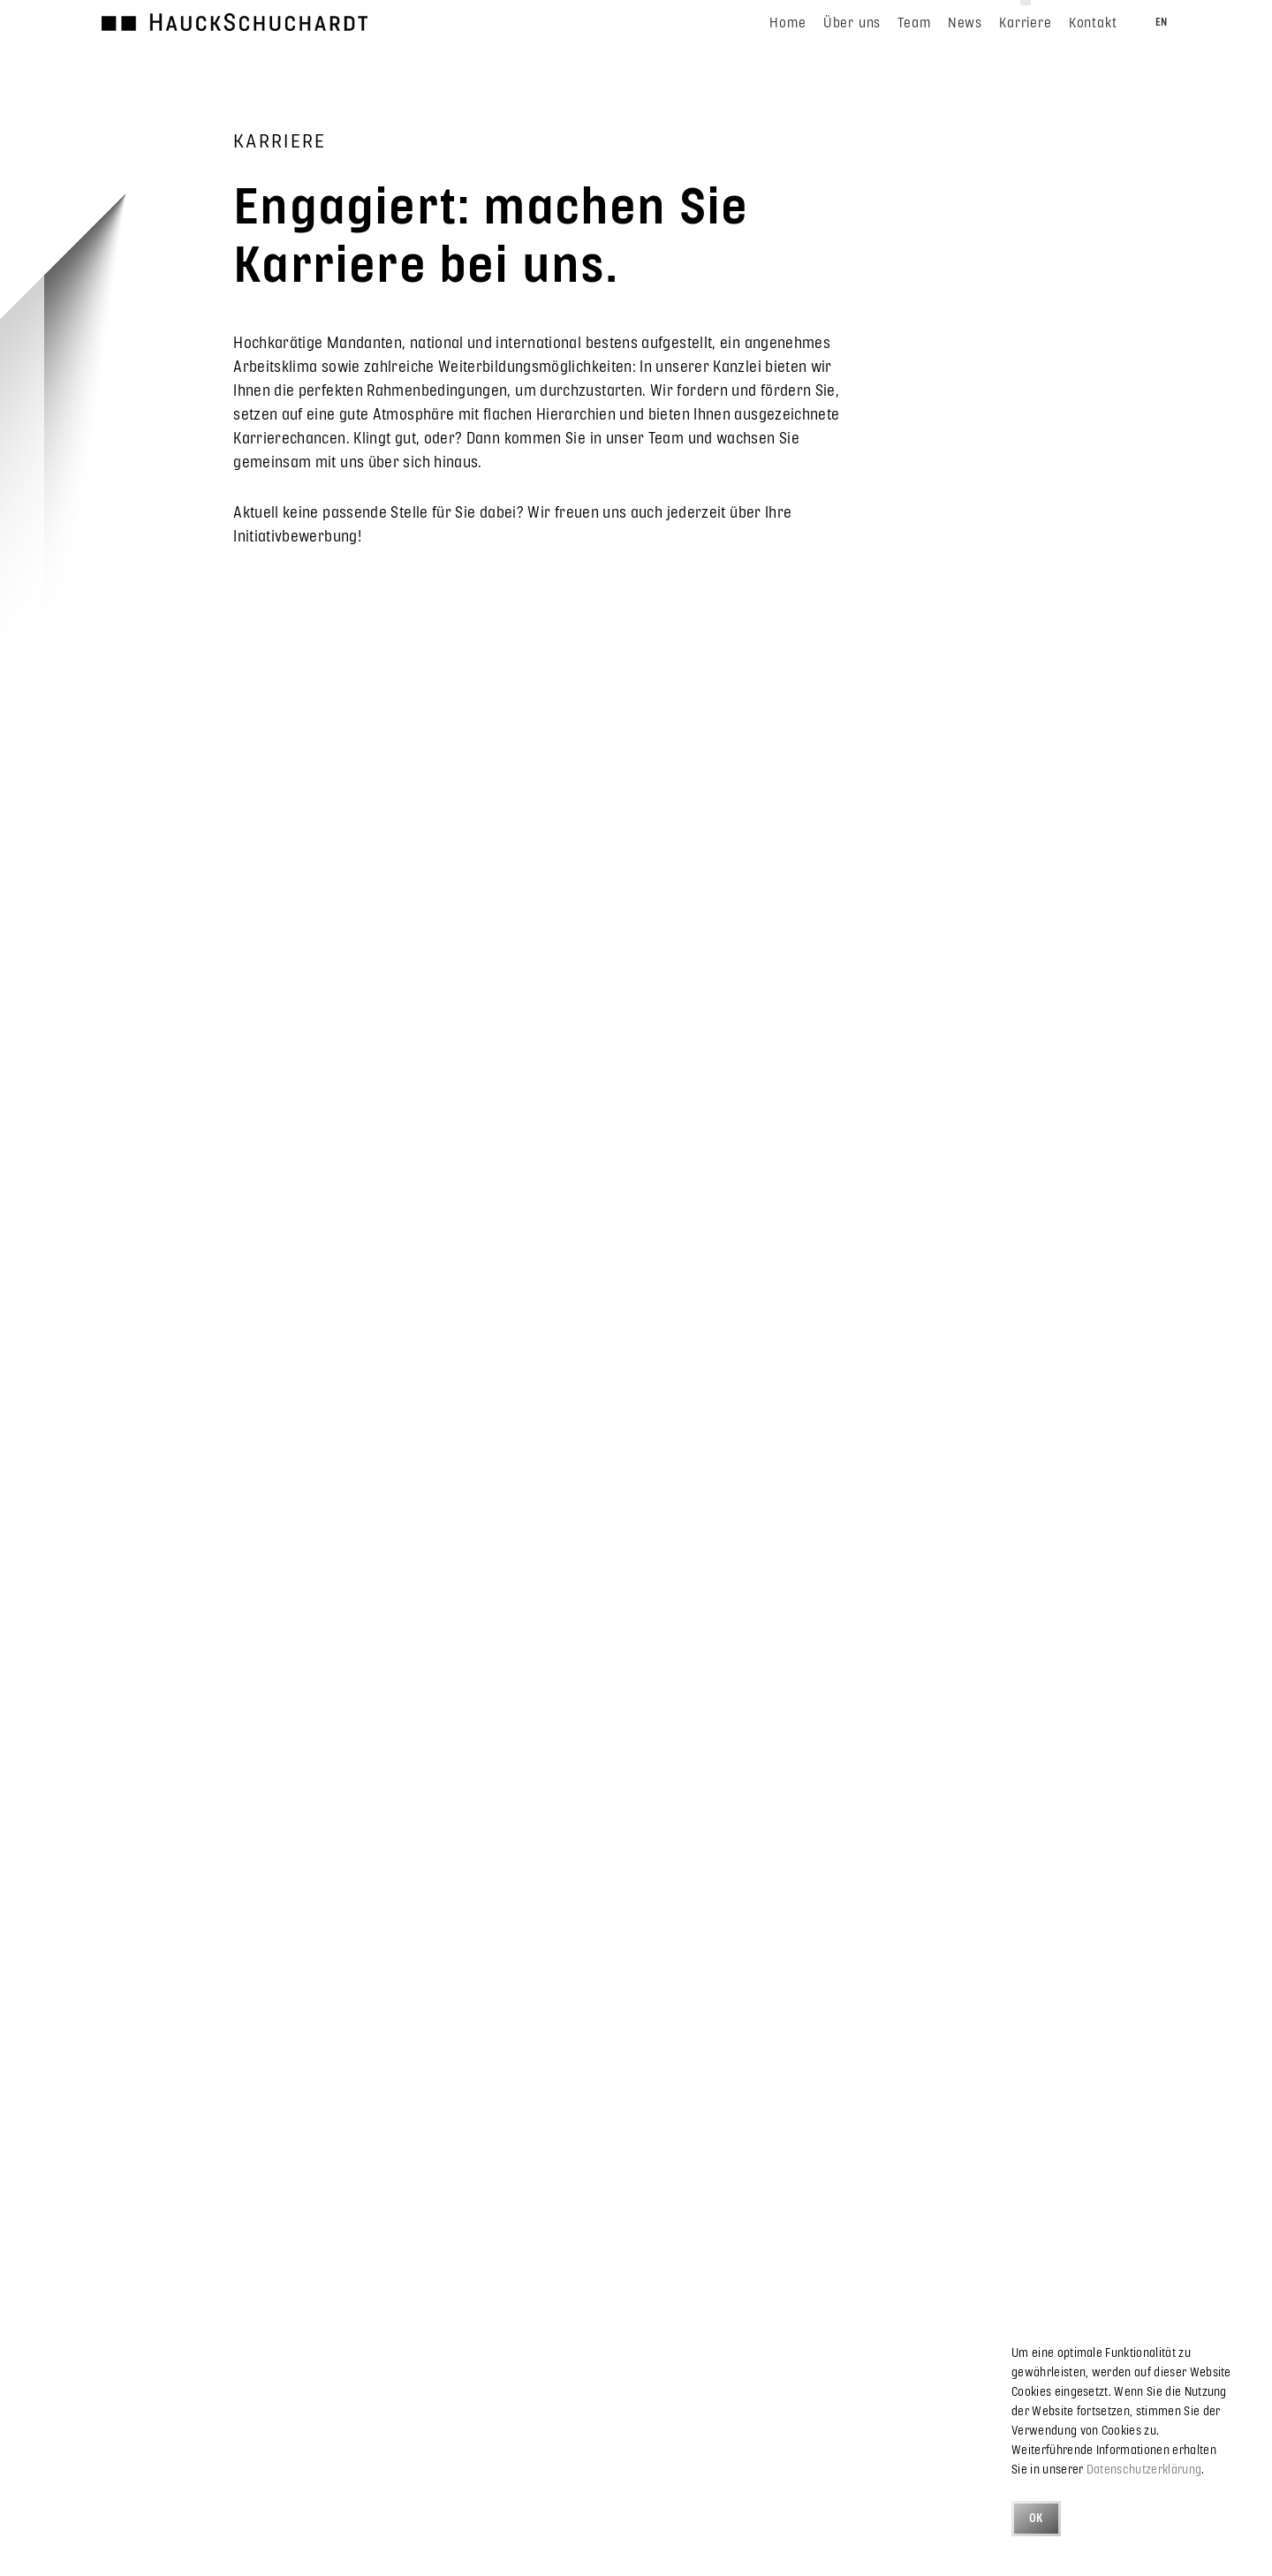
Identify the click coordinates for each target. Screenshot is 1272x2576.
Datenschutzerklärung (1143, 2468)
